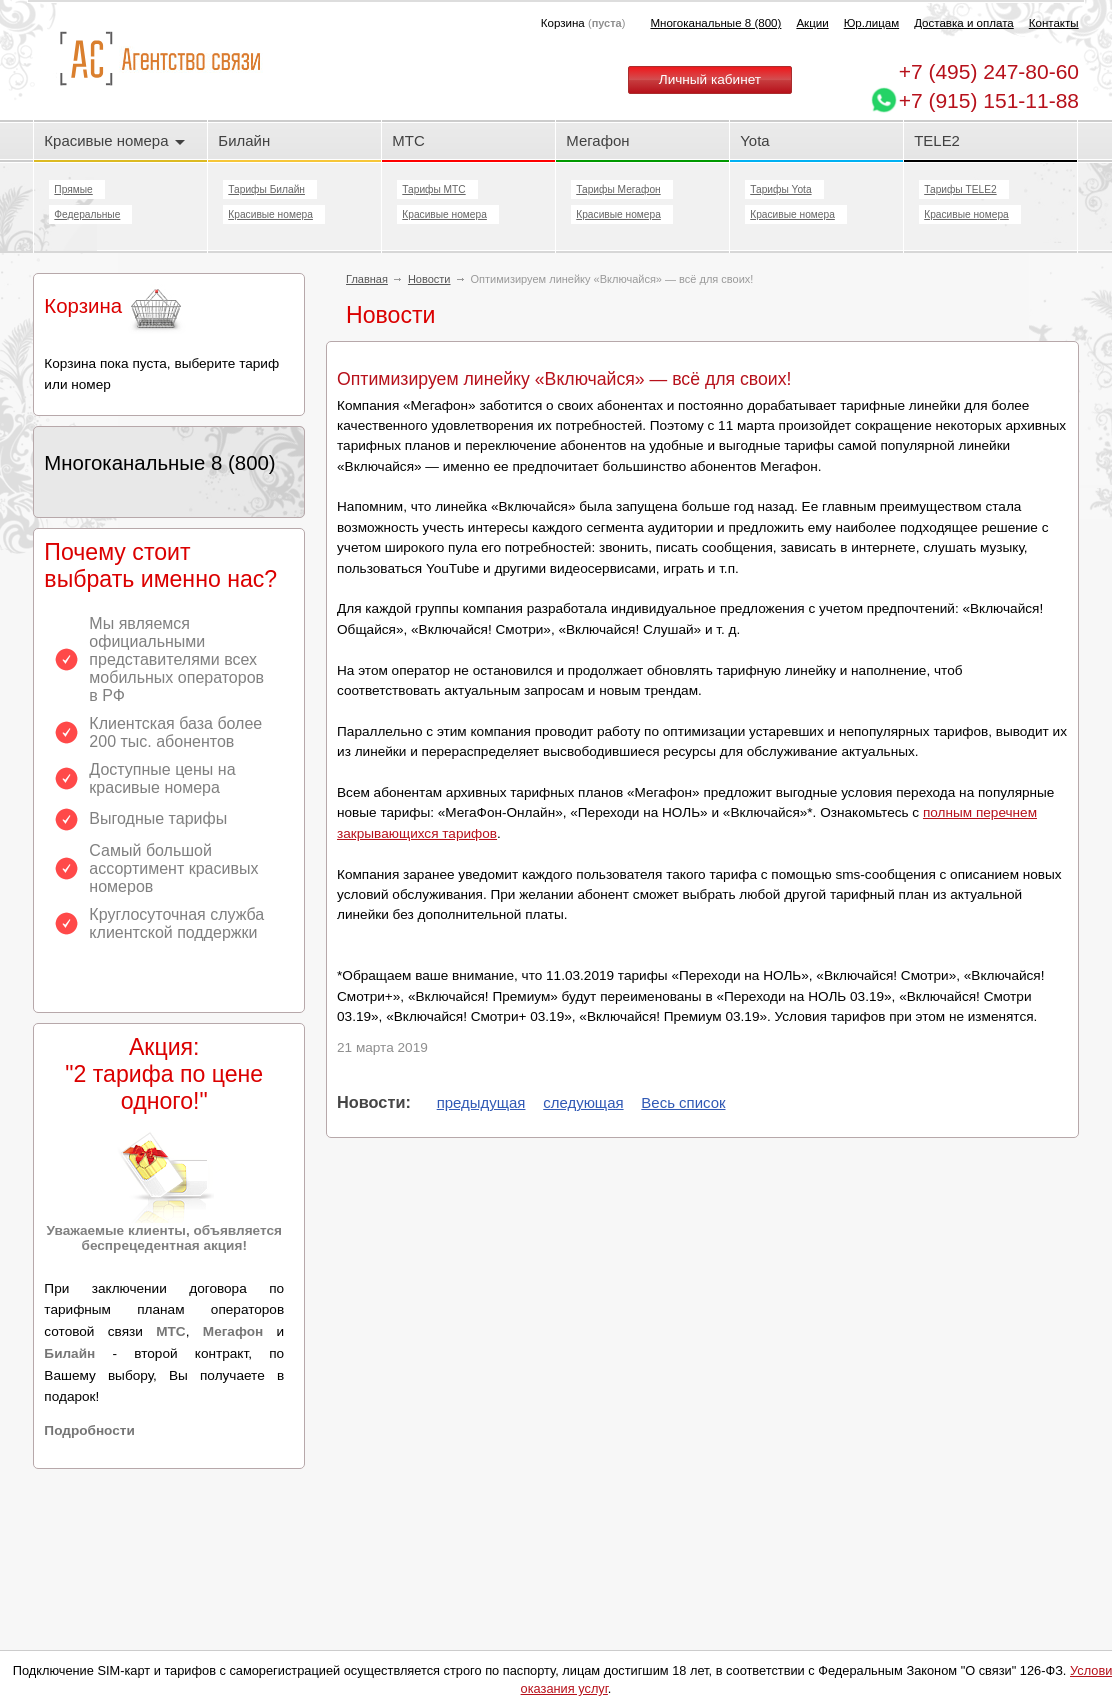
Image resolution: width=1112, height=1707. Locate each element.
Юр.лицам (871, 23)
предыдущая (481, 1102)
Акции (812, 23)
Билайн (244, 140)
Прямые (73, 189)
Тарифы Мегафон (618, 189)
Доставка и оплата (964, 23)
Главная (367, 279)
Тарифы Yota (780, 189)
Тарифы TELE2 (960, 189)
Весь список (683, 1102)
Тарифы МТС (433, 189)
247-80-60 (989, 71)
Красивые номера (114, 140)
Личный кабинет (710, 79)
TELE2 (937, 140)
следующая (583, 1102)
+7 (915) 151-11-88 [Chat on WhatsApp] (989, 100)
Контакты (1054, 23)
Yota (754, 140)
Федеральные (87, 214)
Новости (429, 279)
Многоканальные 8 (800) (715, 23)
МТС (408, 140)
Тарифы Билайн (266, 189)
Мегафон (597, 140)
